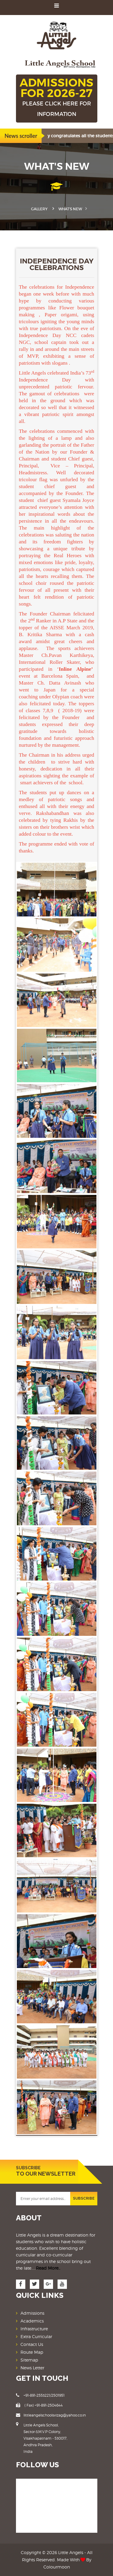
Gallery (39, 209)
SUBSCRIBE (84, 2198)
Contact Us (31, 2344)
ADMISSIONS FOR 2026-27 (56, 98)
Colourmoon (56, 2566)
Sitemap (29, 2359)
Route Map (31, 2352)
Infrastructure (34, 2328)
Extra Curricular (36, 2336)
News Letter (32, 2367)
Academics (32, 2320)
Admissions (32, 2313)
